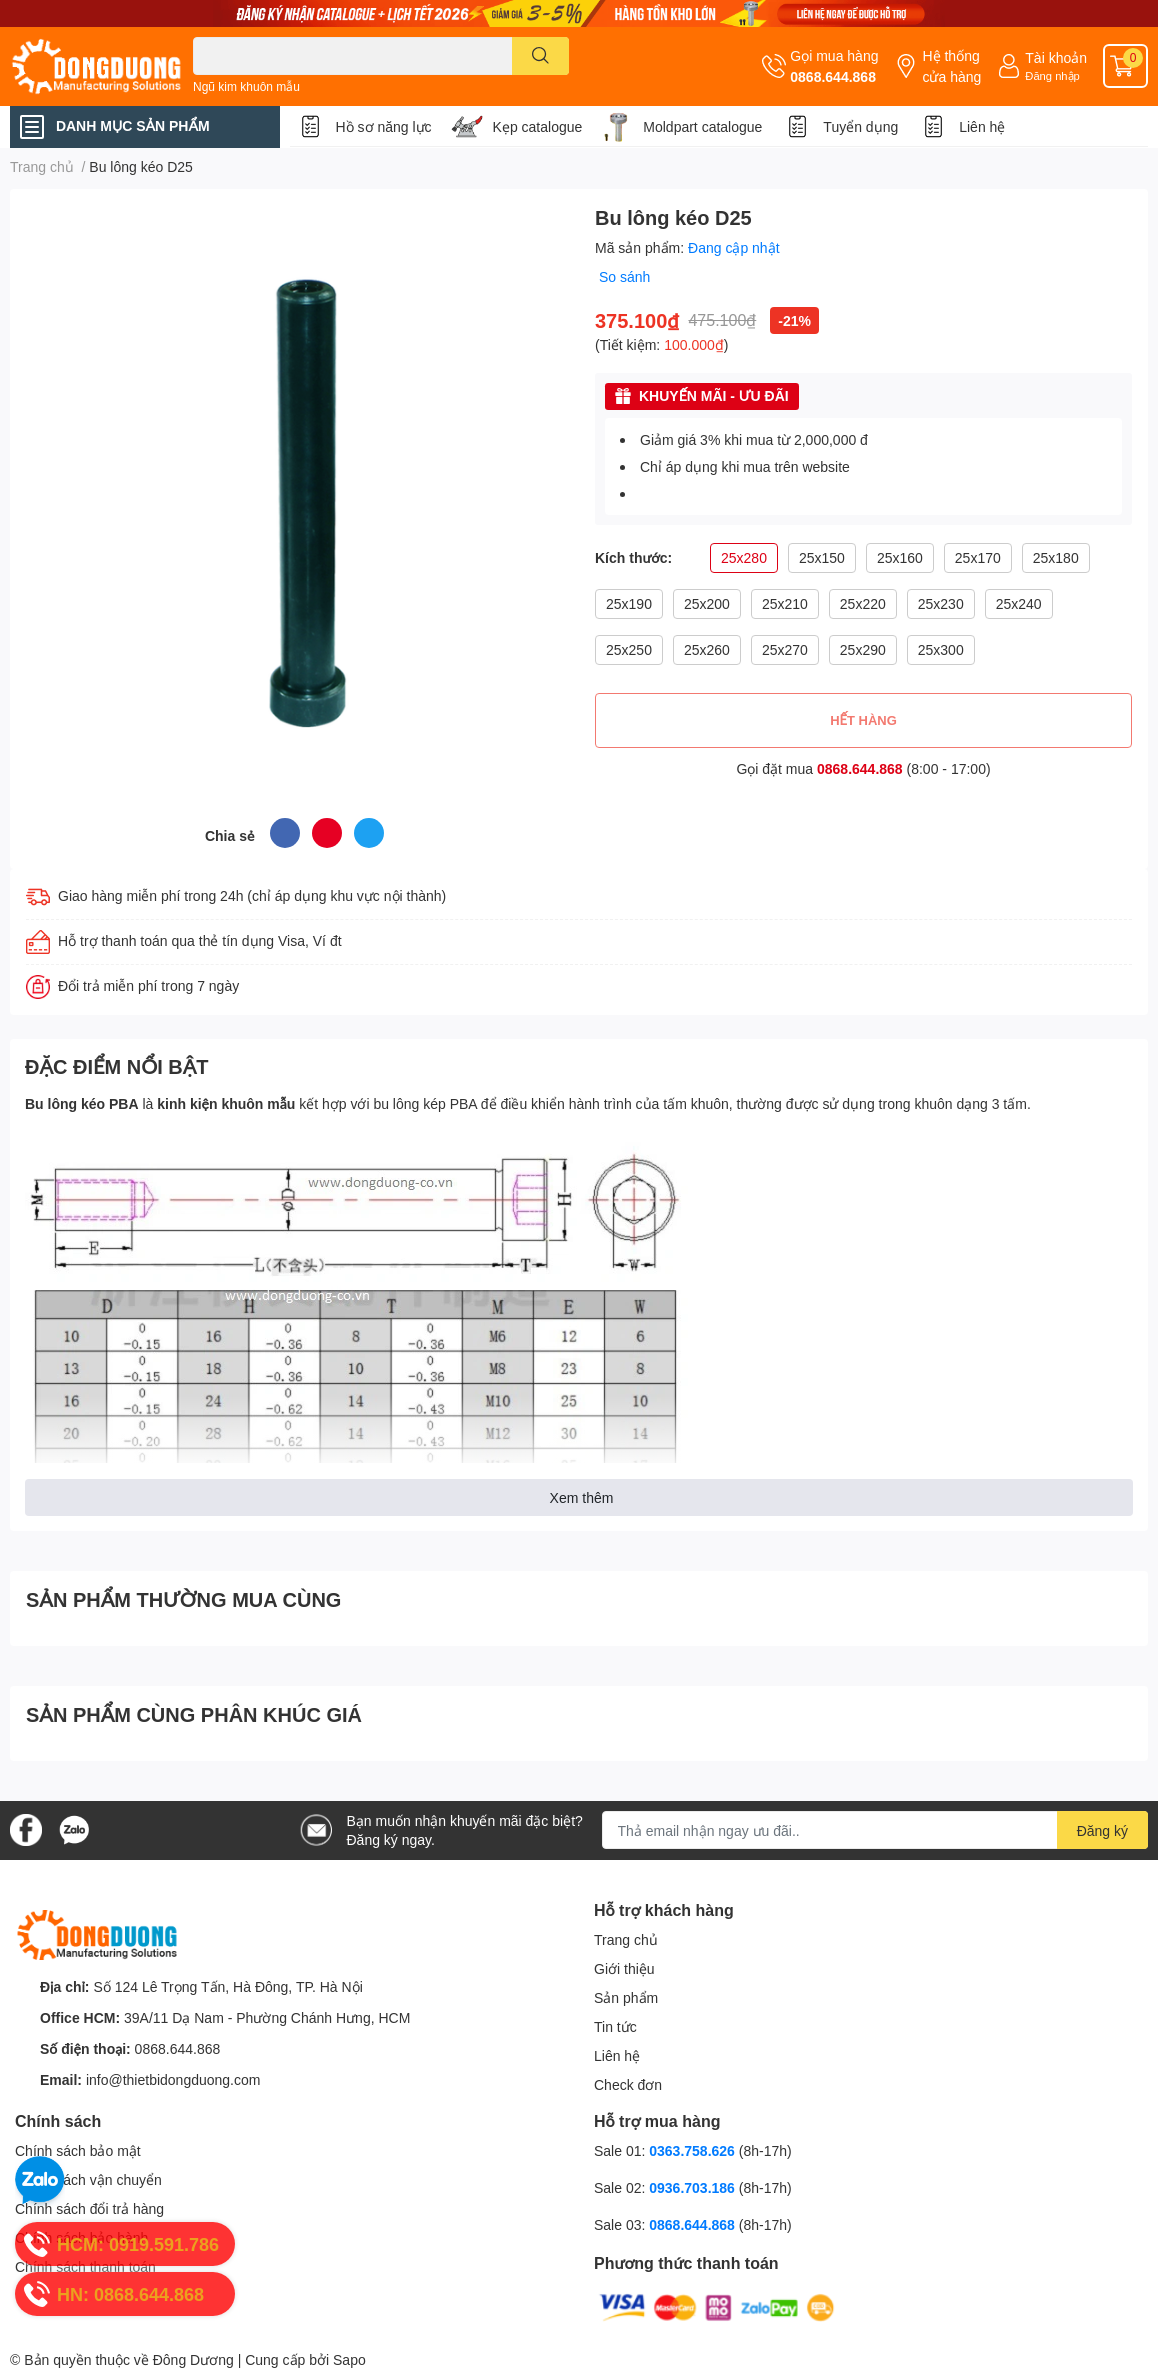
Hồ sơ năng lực (384, 126)
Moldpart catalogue (702, 126)
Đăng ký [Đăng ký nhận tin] (1102, 1830)
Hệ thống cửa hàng (951, 66)
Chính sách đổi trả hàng (89, 2208)
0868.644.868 (833, 76)
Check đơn (628, 2084)
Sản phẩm (626, 1997)
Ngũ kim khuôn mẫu (246, 86)
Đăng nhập (1052, 75)
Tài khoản (1056, 57)
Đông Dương (193, 2359)
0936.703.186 (694, 2187)
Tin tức (615, 2026)
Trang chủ (626, 1939)
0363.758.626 (694, 2150)
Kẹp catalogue (538, 126)
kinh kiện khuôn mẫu (226, 1103)
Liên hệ (982, 126)
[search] (540, 56)
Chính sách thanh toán (85, 2266)
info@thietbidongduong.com (173, 2079)
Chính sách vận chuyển (88, 2179)
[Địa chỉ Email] (875, 1830)
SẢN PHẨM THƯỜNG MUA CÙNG (183, 1599)
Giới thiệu (624, 1968)
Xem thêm (582, 1497)
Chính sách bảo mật (78, 2150)
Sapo (349, 2359)
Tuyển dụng (860, 126)
